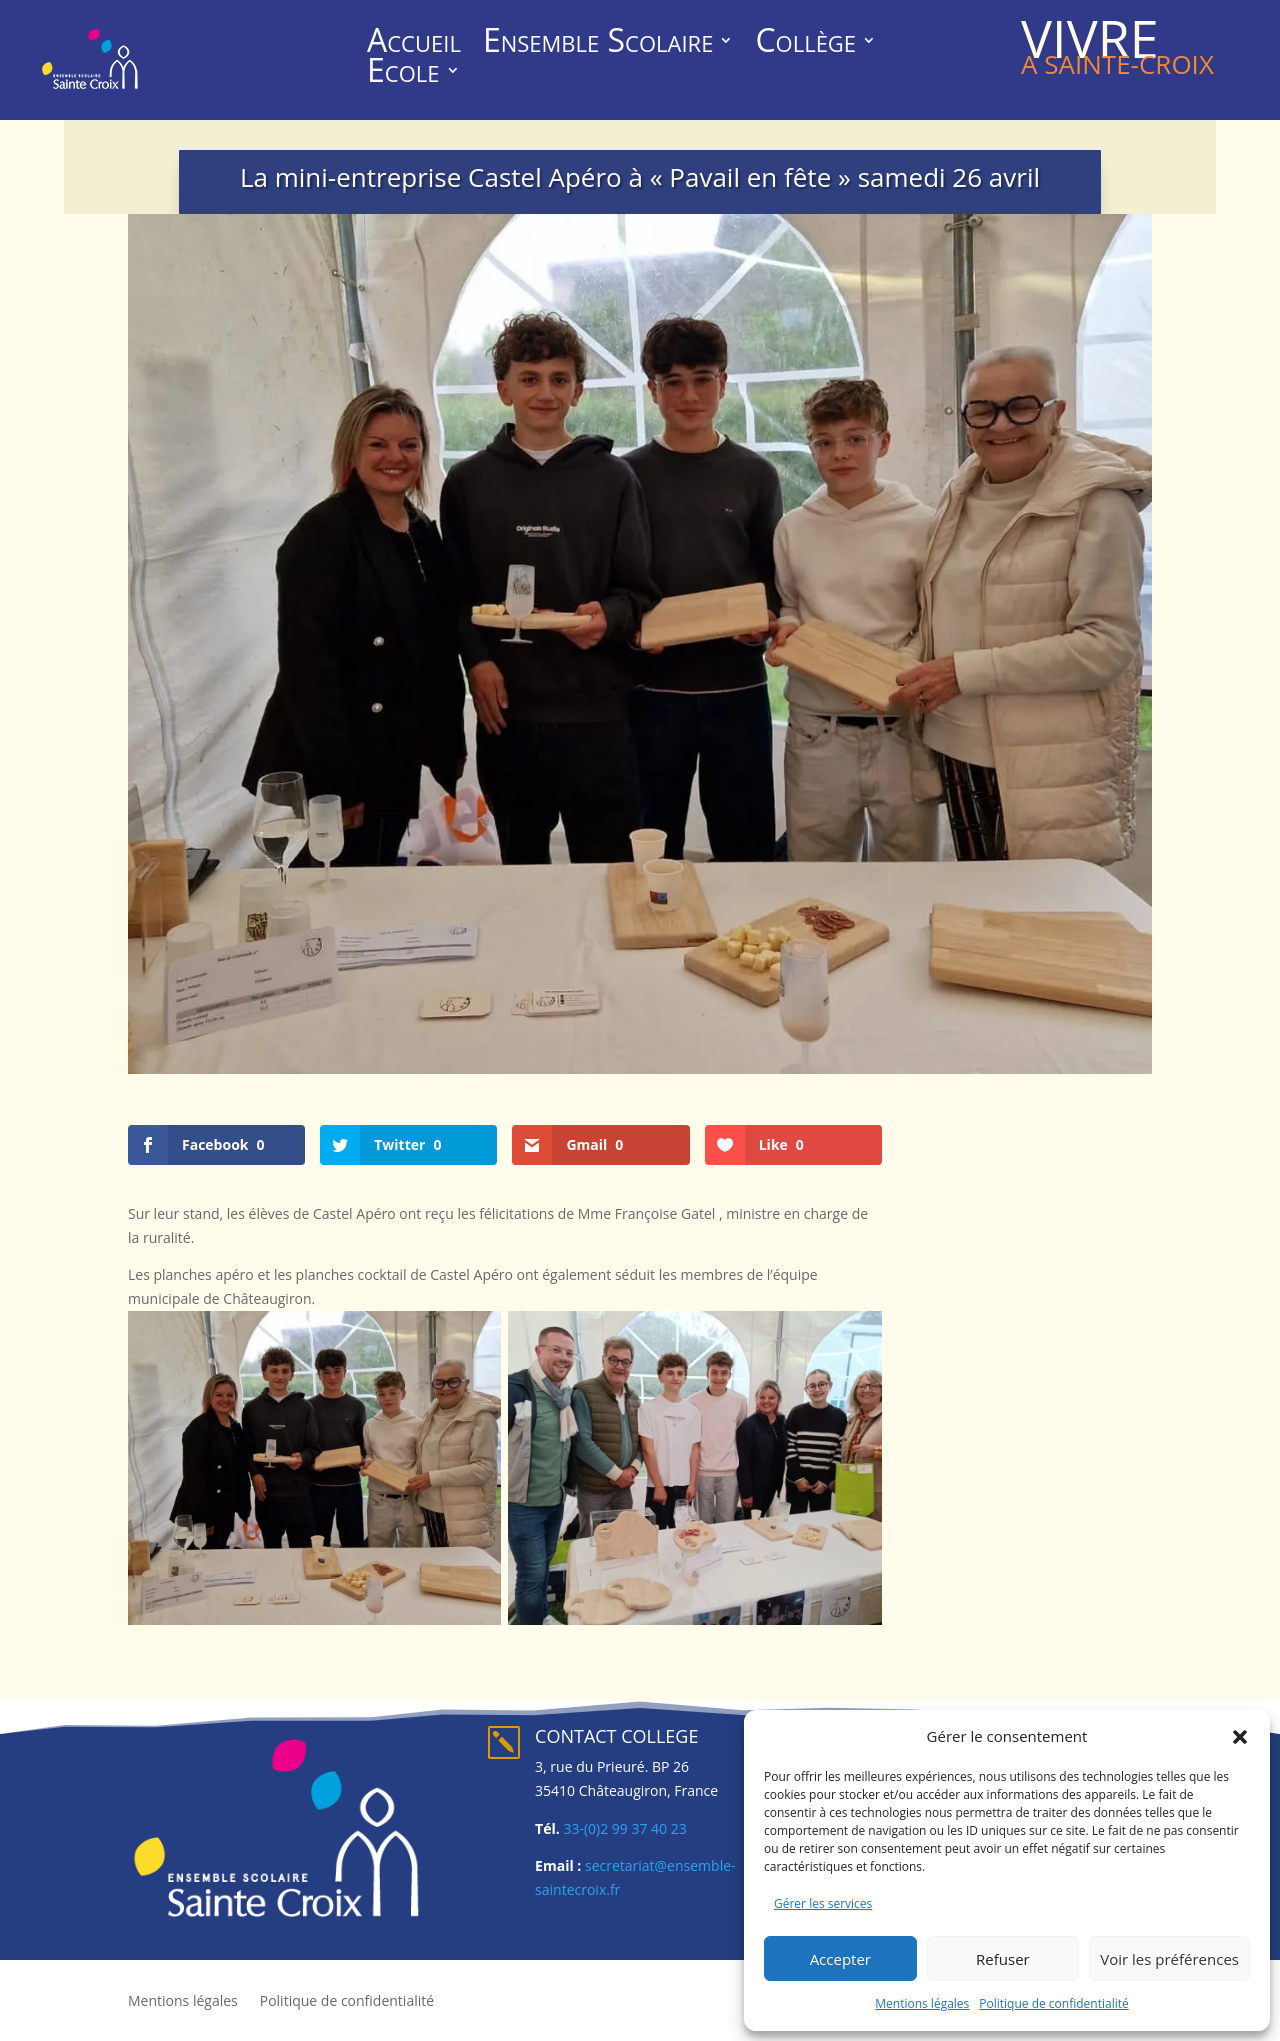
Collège (805, 44)
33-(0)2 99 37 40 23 (624, 1828)
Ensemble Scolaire (598, 44)
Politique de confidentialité (1053, 2003)
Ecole (403, 74)
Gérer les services (823, 1903)
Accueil (414, 44)
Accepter (840, 1959)
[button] (1240, 1737)
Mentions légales (922, 2003)
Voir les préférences (1169, 1959)
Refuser (1003, 1959)
